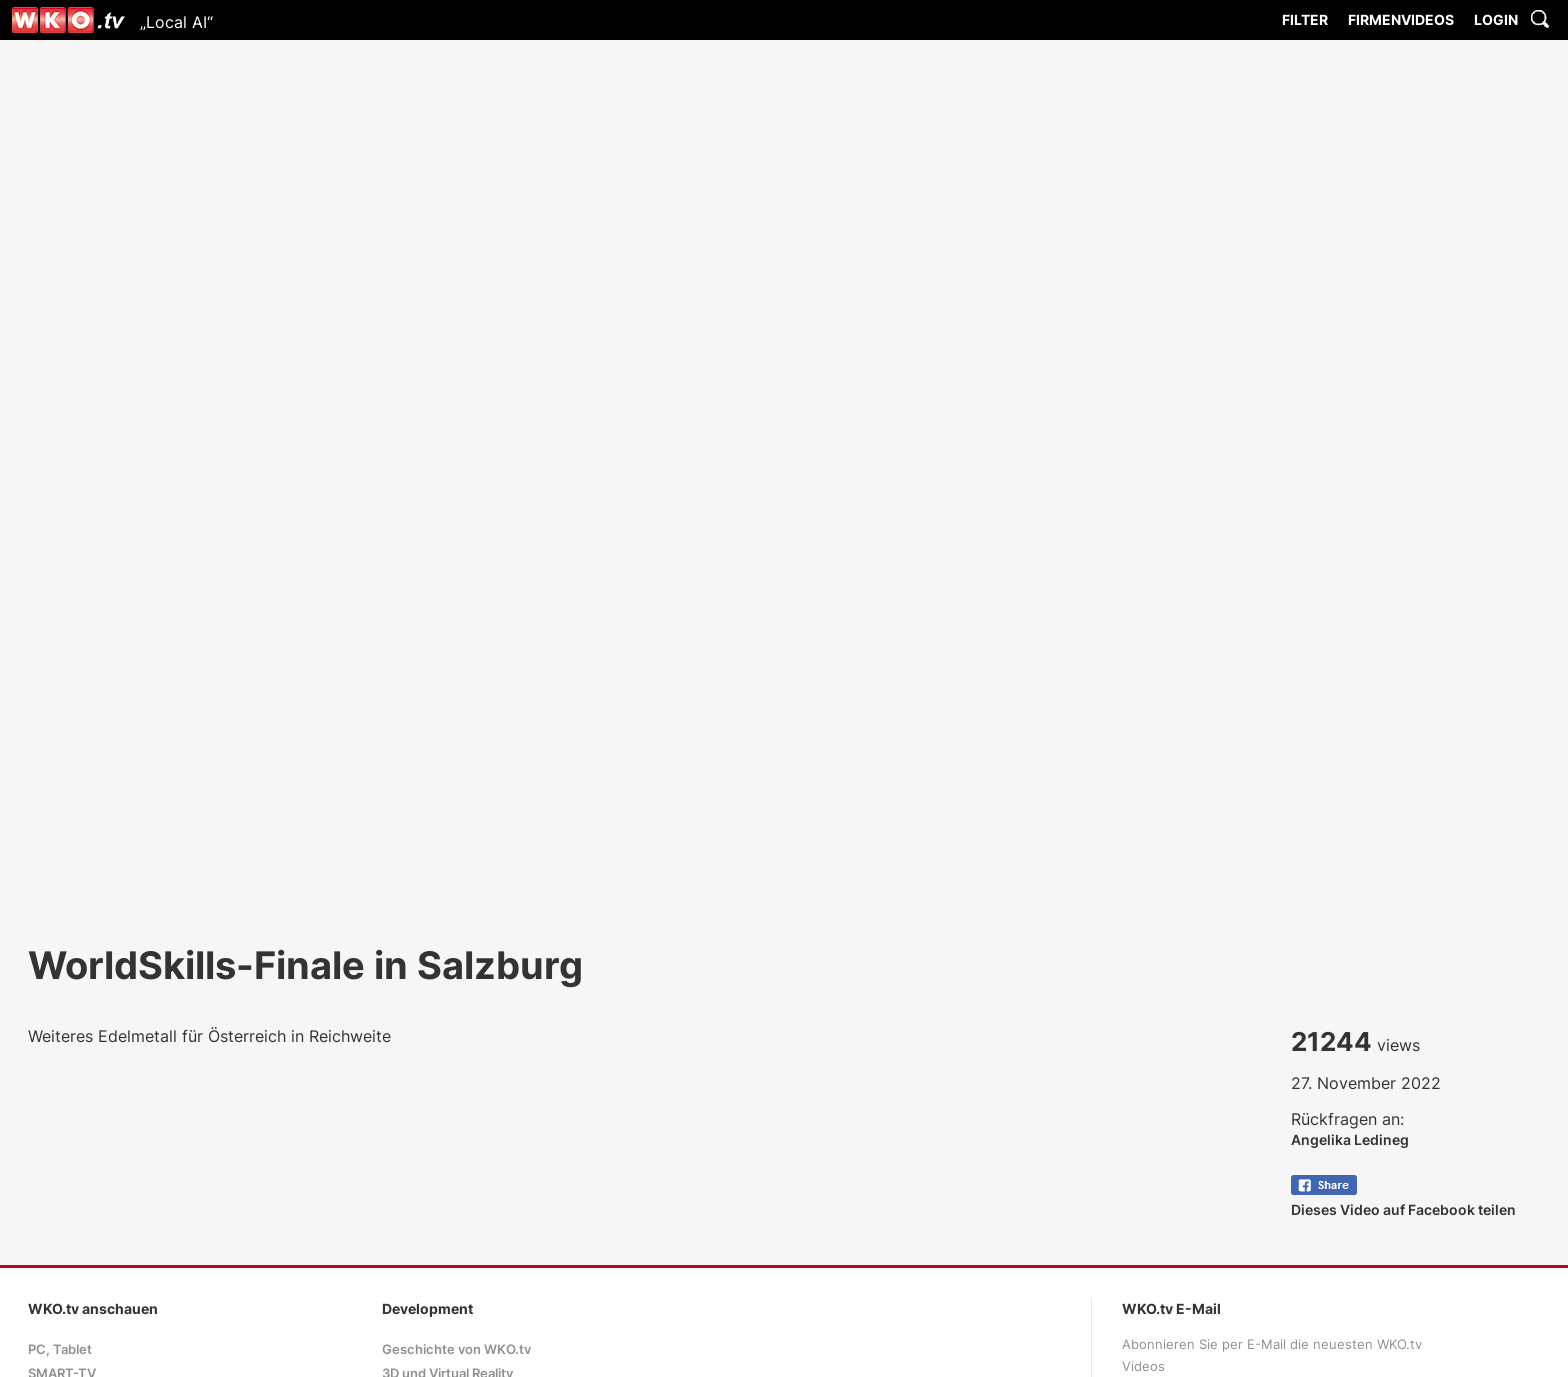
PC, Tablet (60, 1349)
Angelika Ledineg (1350, 1139)
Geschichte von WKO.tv (456, 1349)
